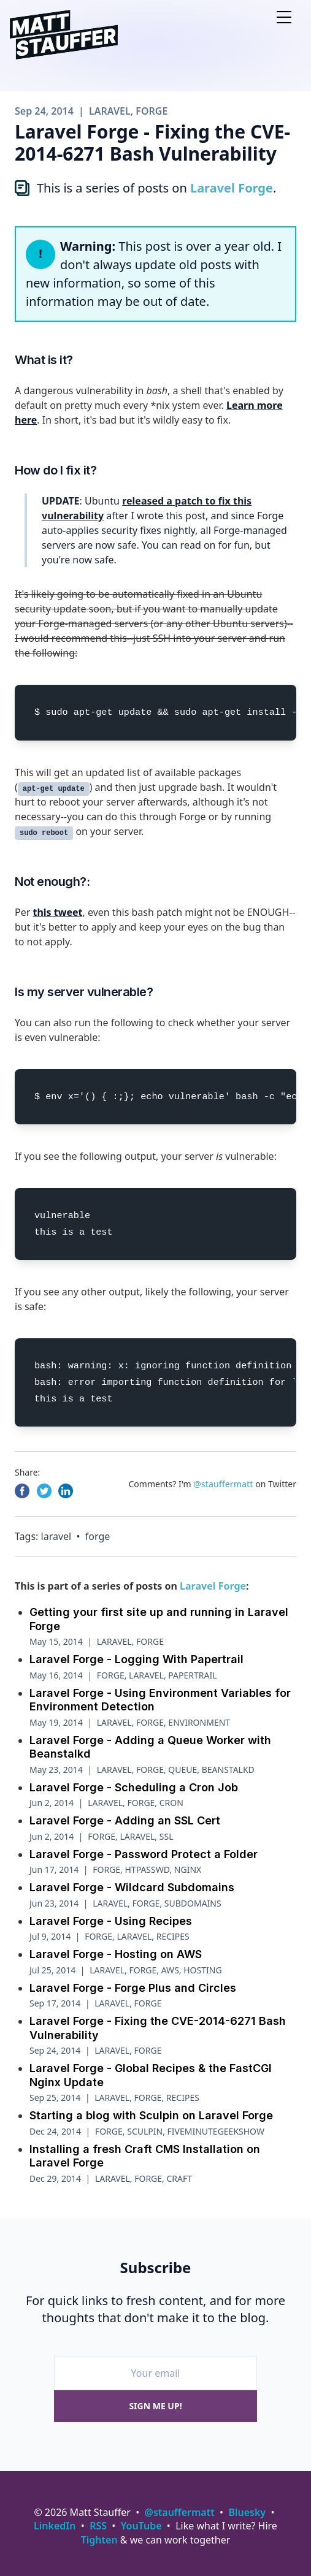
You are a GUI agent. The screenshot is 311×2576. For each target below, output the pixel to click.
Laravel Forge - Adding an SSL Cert (124, 1820)
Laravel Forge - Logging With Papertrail (136, 1659)
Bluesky (247, 2512)
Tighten (99, 2540)
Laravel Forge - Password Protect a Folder (143, 1854)
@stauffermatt (223, 1484)
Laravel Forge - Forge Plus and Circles (132, 1987)
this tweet (57, 912)
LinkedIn (54, 2525)
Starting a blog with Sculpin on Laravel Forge (151, 2115)
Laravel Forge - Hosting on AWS (115, 1954)
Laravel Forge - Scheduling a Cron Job (133, 1787)
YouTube (141, 2525)
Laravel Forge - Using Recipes (110, 1921)
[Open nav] (284, 17)
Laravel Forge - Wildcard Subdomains (131, 1887)
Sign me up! (155, 2406)
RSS (98, 2525)
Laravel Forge (231, 188)
